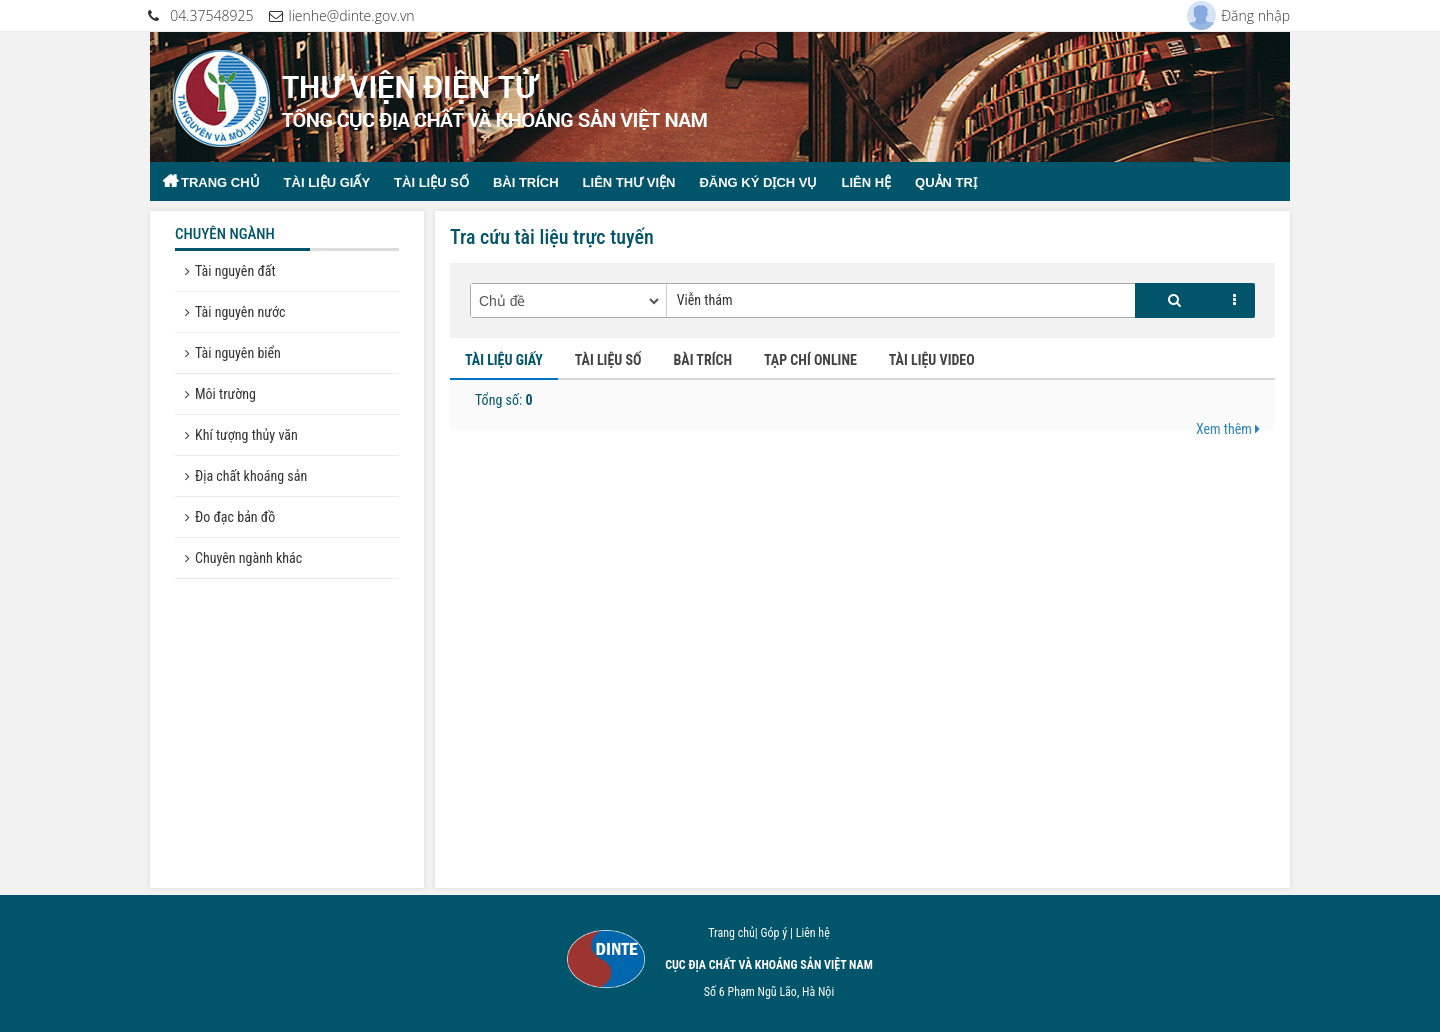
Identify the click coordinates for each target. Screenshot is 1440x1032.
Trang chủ (220, 182)
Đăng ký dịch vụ (758, 182)
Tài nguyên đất (235, 271)
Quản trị (946, 182)
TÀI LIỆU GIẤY (504, 360)
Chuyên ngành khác (248, 558)
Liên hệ (866, 182)
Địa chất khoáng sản (251, 476)
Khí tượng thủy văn (246, 435)
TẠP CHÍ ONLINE (810, 360)
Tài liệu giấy (327, 182)
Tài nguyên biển (238, 353)
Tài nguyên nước (240, 312)
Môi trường (225, 394)
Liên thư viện (629, 182)
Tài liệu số (431, 182)
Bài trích (526, 182)
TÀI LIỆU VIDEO (932, 360)
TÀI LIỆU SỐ (608, 360)
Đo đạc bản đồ (235, 517)
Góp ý (773, 933)
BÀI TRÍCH (702, 360)
